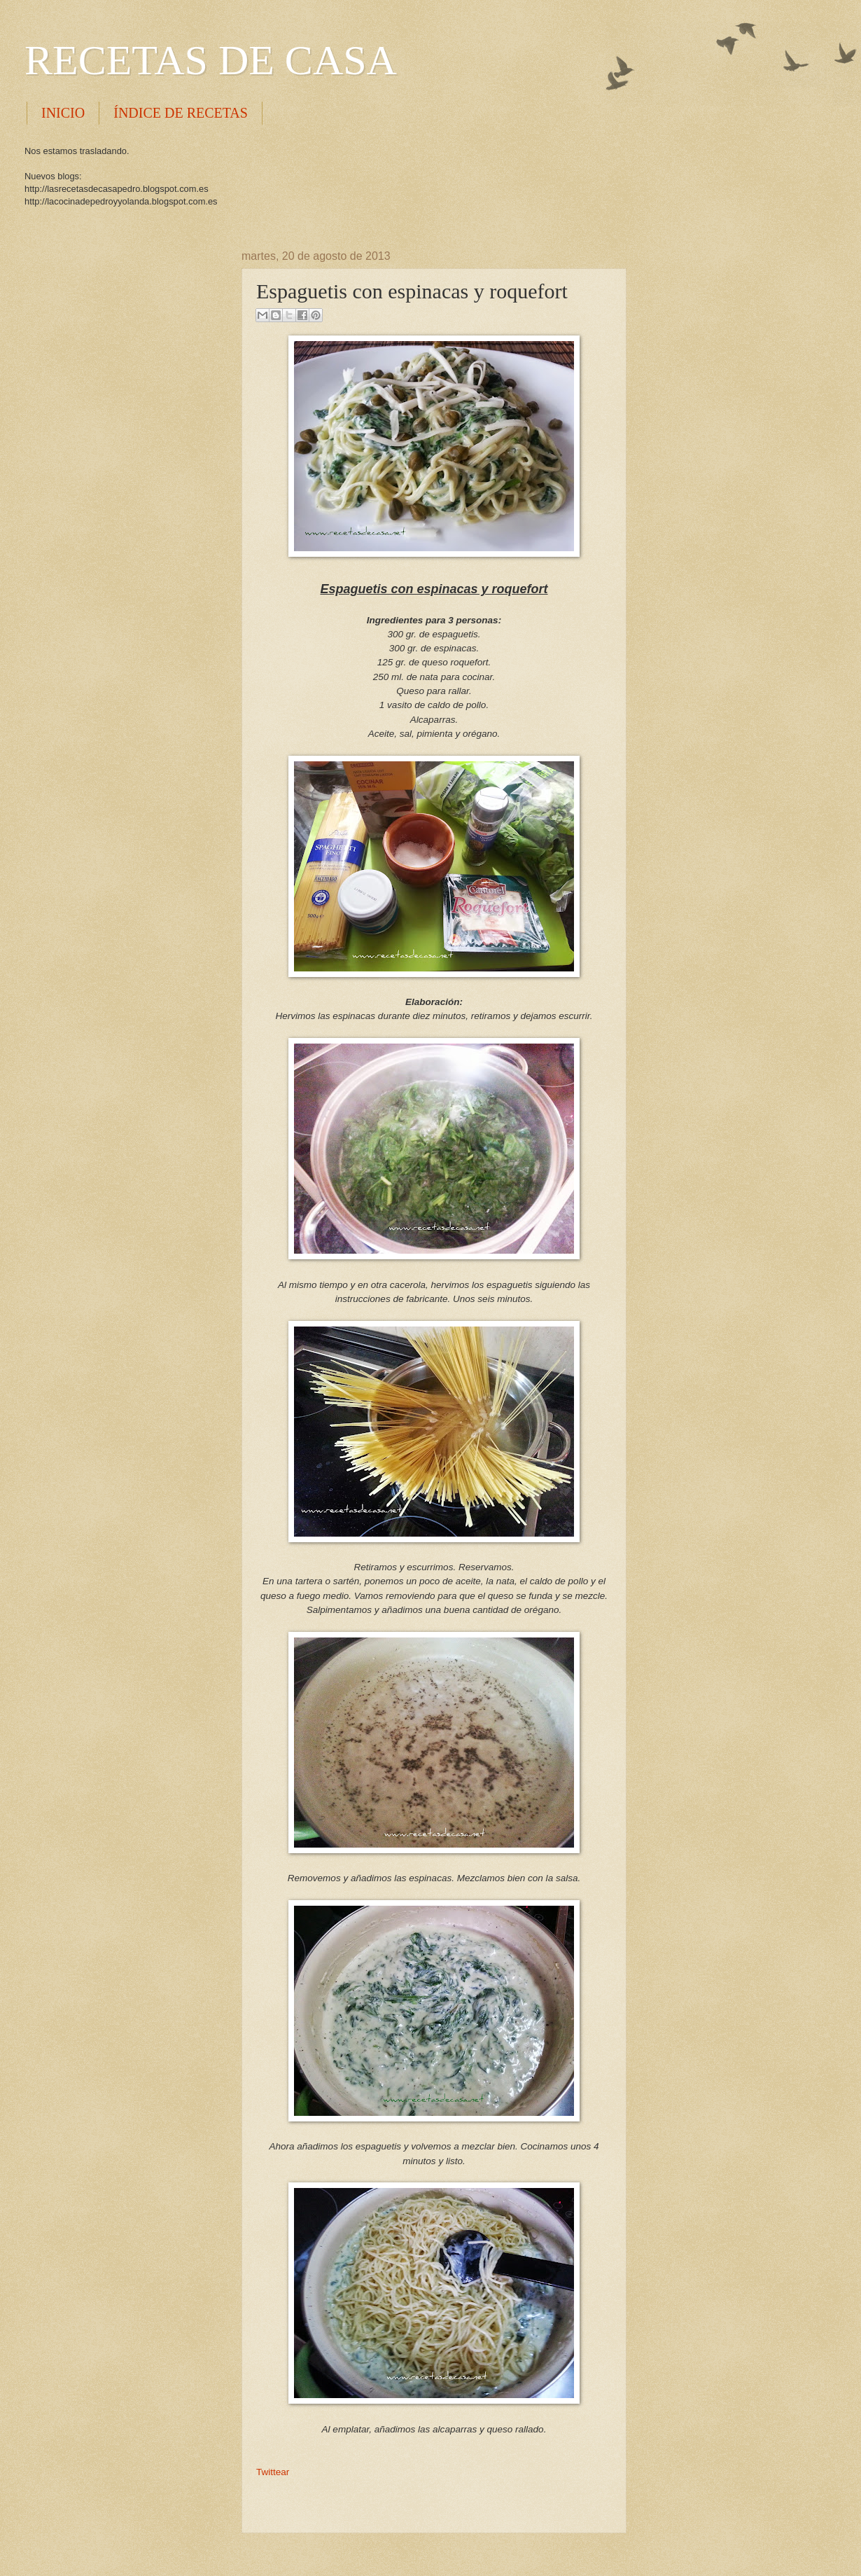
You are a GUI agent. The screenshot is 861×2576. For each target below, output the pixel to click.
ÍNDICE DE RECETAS (180, 112)
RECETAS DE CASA (210, 60)
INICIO (63, 112)
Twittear (272, 2472)
